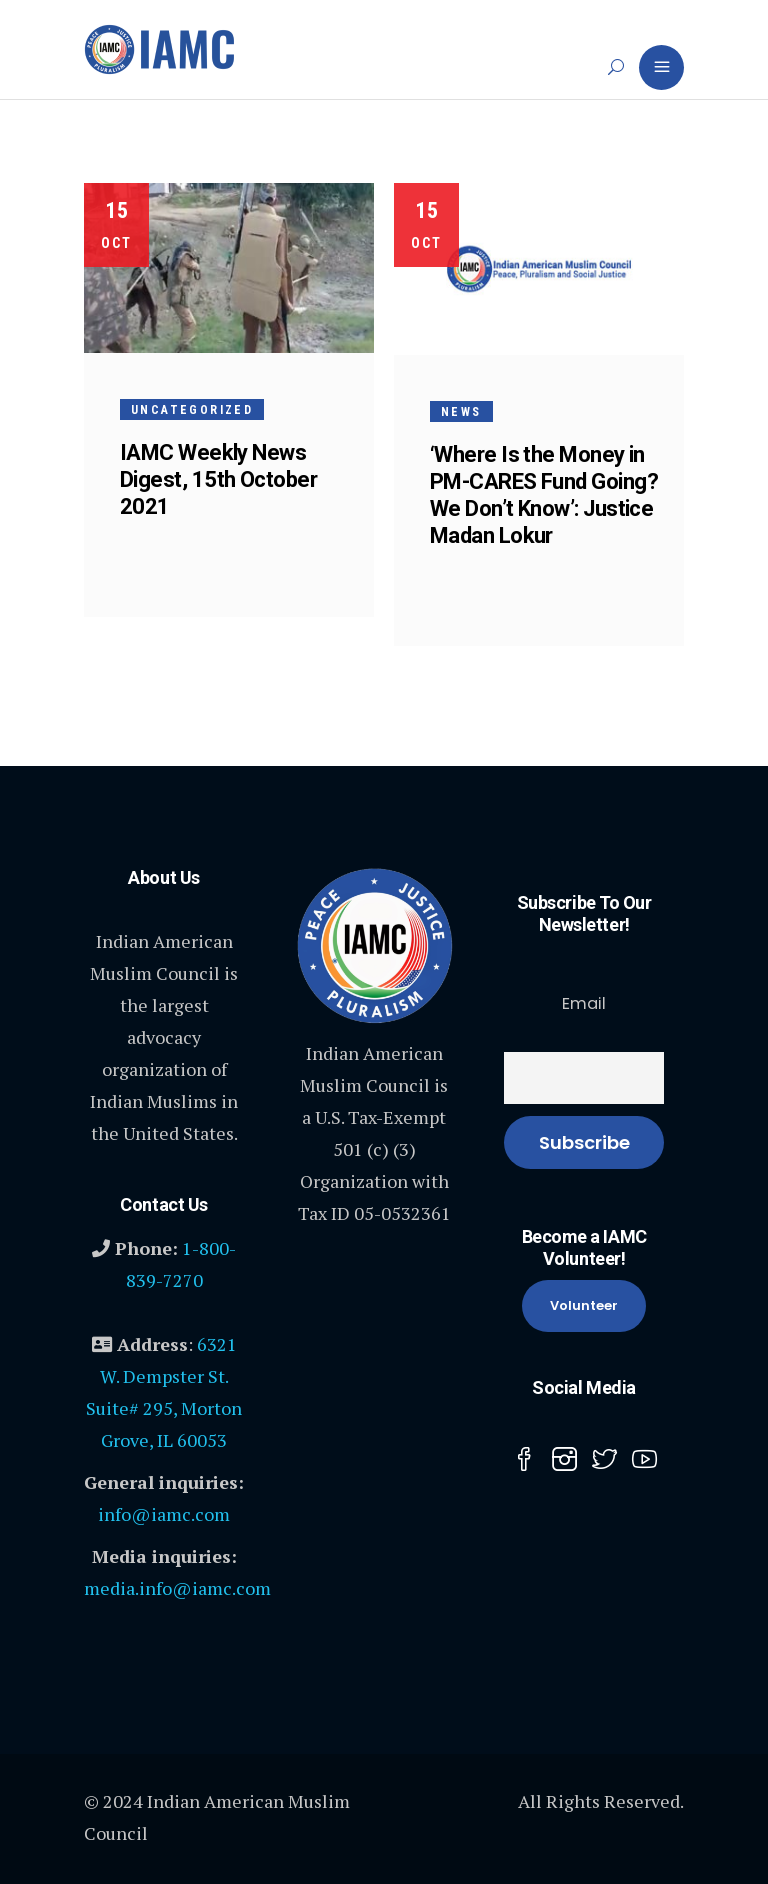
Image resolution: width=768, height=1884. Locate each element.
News (461, 412)
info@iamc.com (164, 1514)
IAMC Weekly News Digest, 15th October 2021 (218, 479)
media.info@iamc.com (177, 1588)
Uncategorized (192, 410)
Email (584, 1003)
